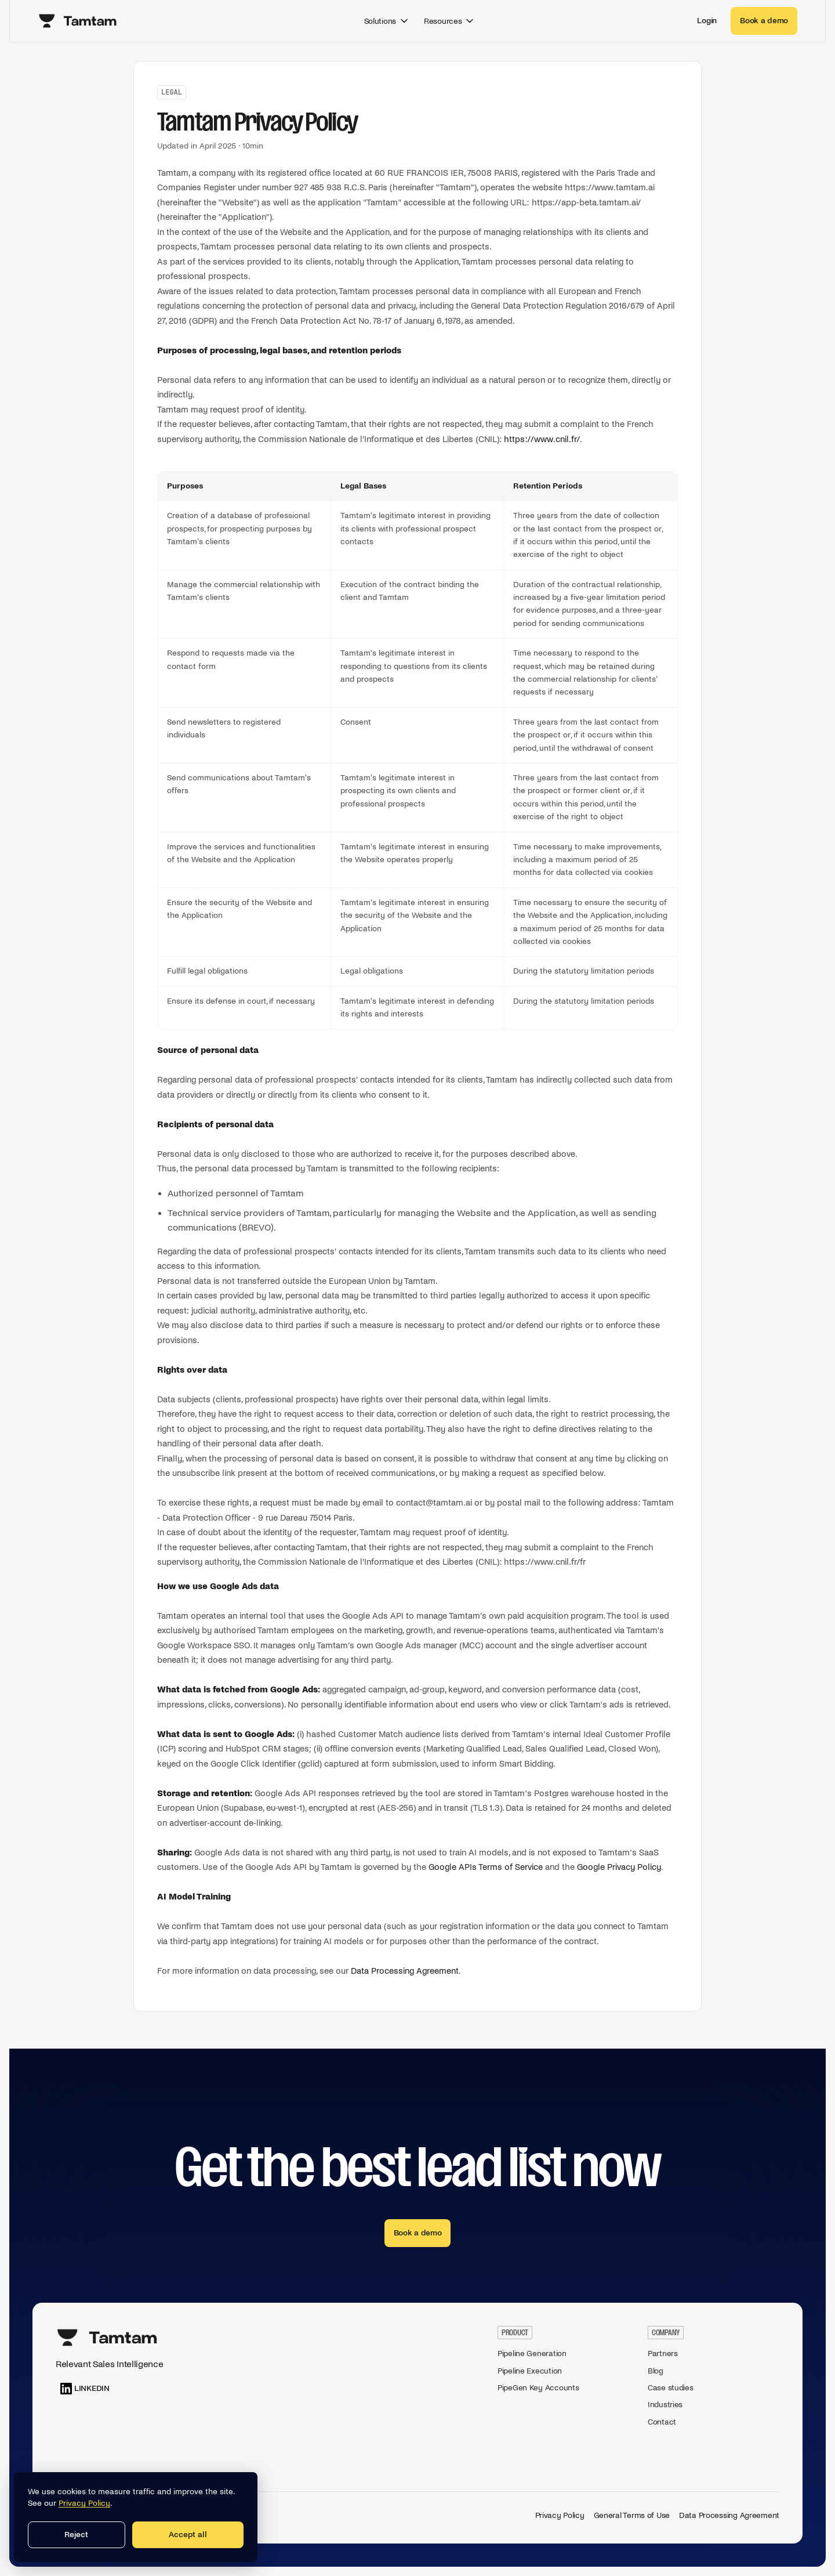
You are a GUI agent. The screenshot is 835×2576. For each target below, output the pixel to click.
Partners (663, 2353)
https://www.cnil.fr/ (542, 439)
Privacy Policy (559, 2515)
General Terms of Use (632, 2515)
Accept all (188, 2534)
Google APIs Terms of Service (486, 1867)
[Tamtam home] (78, 21)
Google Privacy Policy (619, 1867)
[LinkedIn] (85, 2388)
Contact (662, 2422)
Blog (655, 2371)
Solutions (387, 21)
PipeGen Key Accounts (538, 2387)
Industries (665, 2404)
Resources (449, 21)
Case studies (671, 2387)
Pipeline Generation (532, 2353)
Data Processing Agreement (405, 1971)
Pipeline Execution (530, 2371)
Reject (76, 2534)
